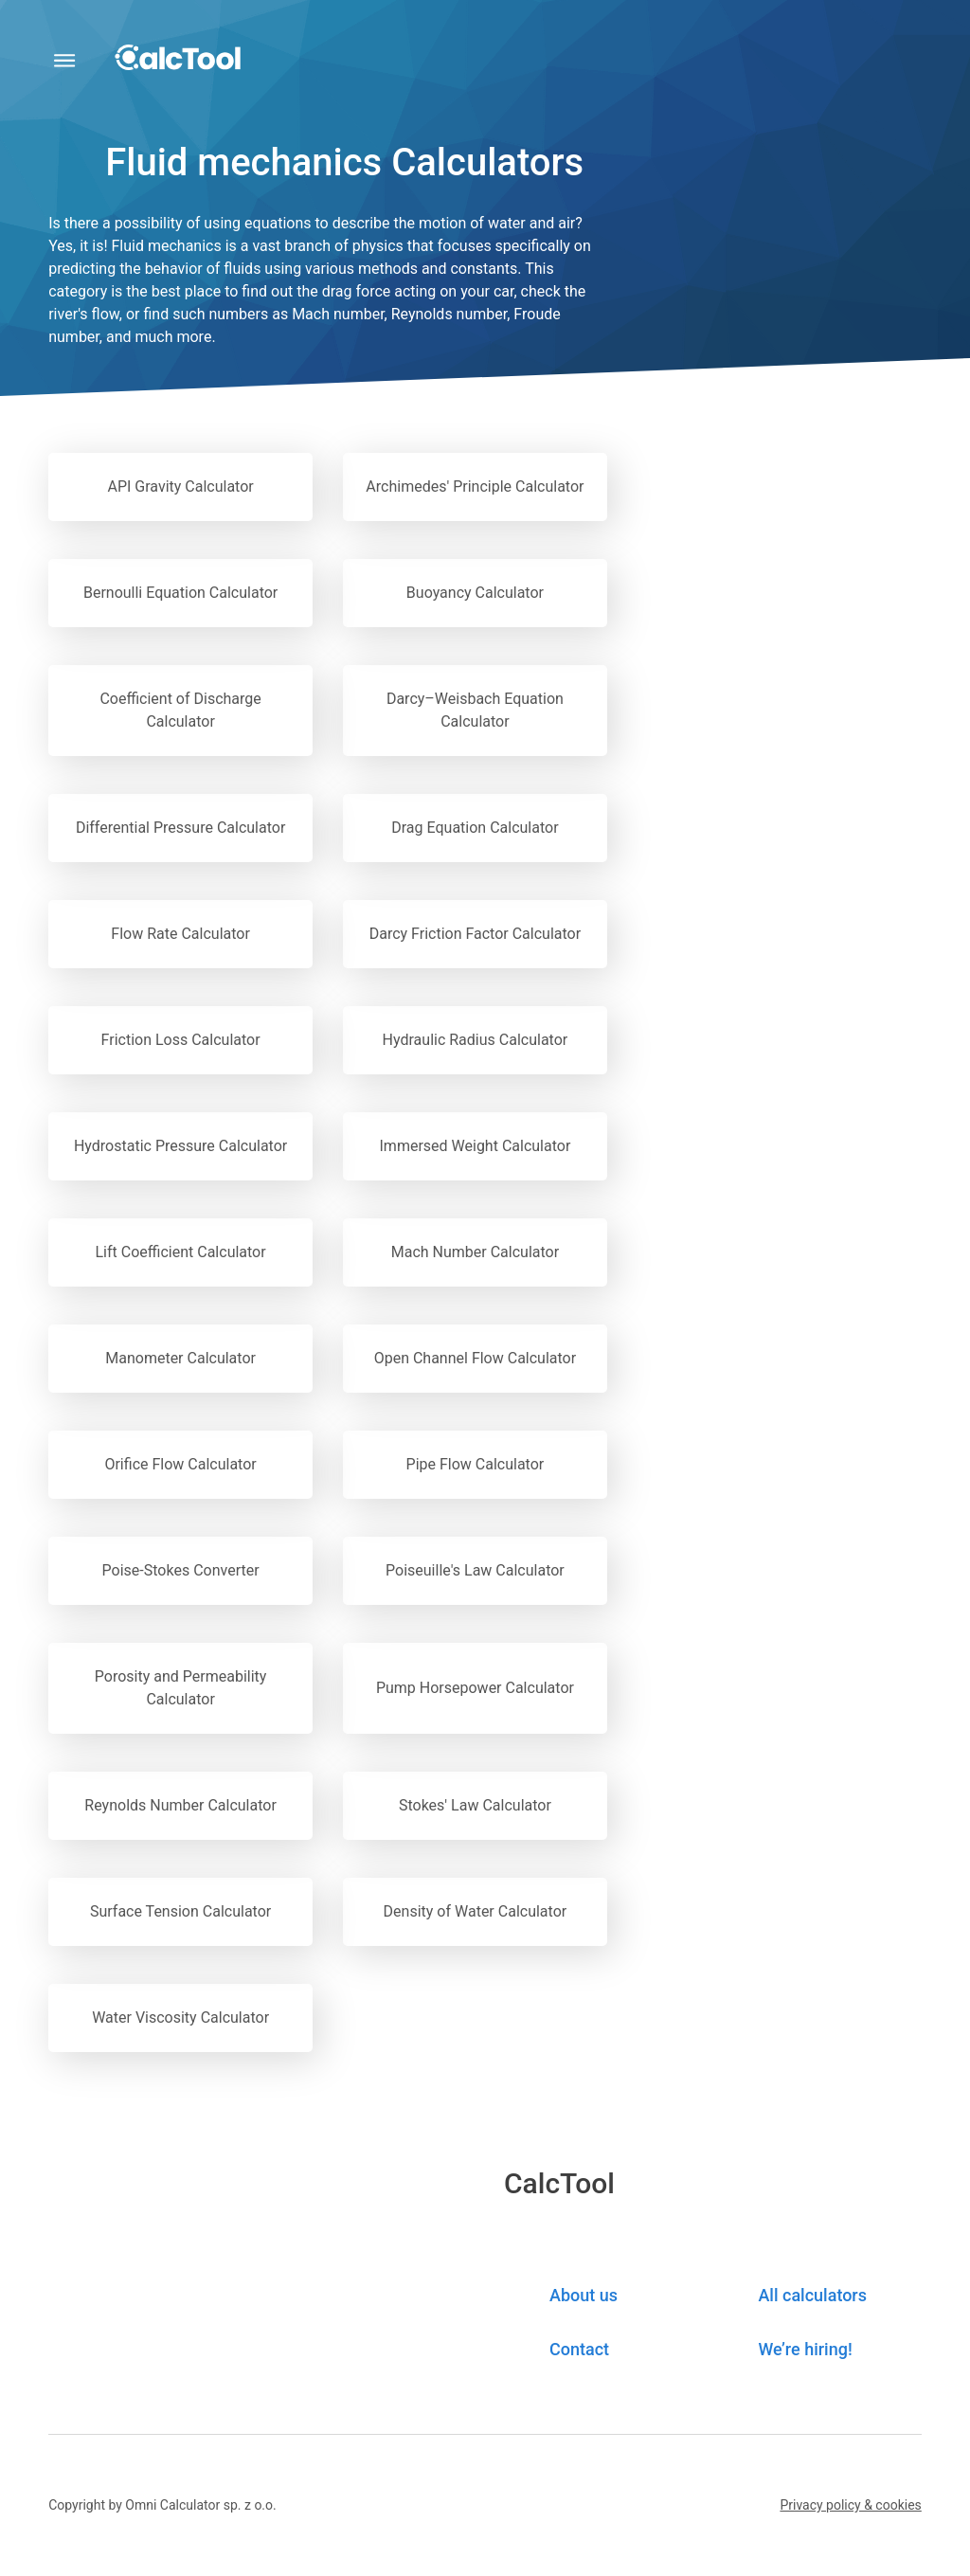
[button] (850, 2505)
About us (583, 2295)
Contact (579, 2349)
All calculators (812, 2295)
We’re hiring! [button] (805, 2349)
